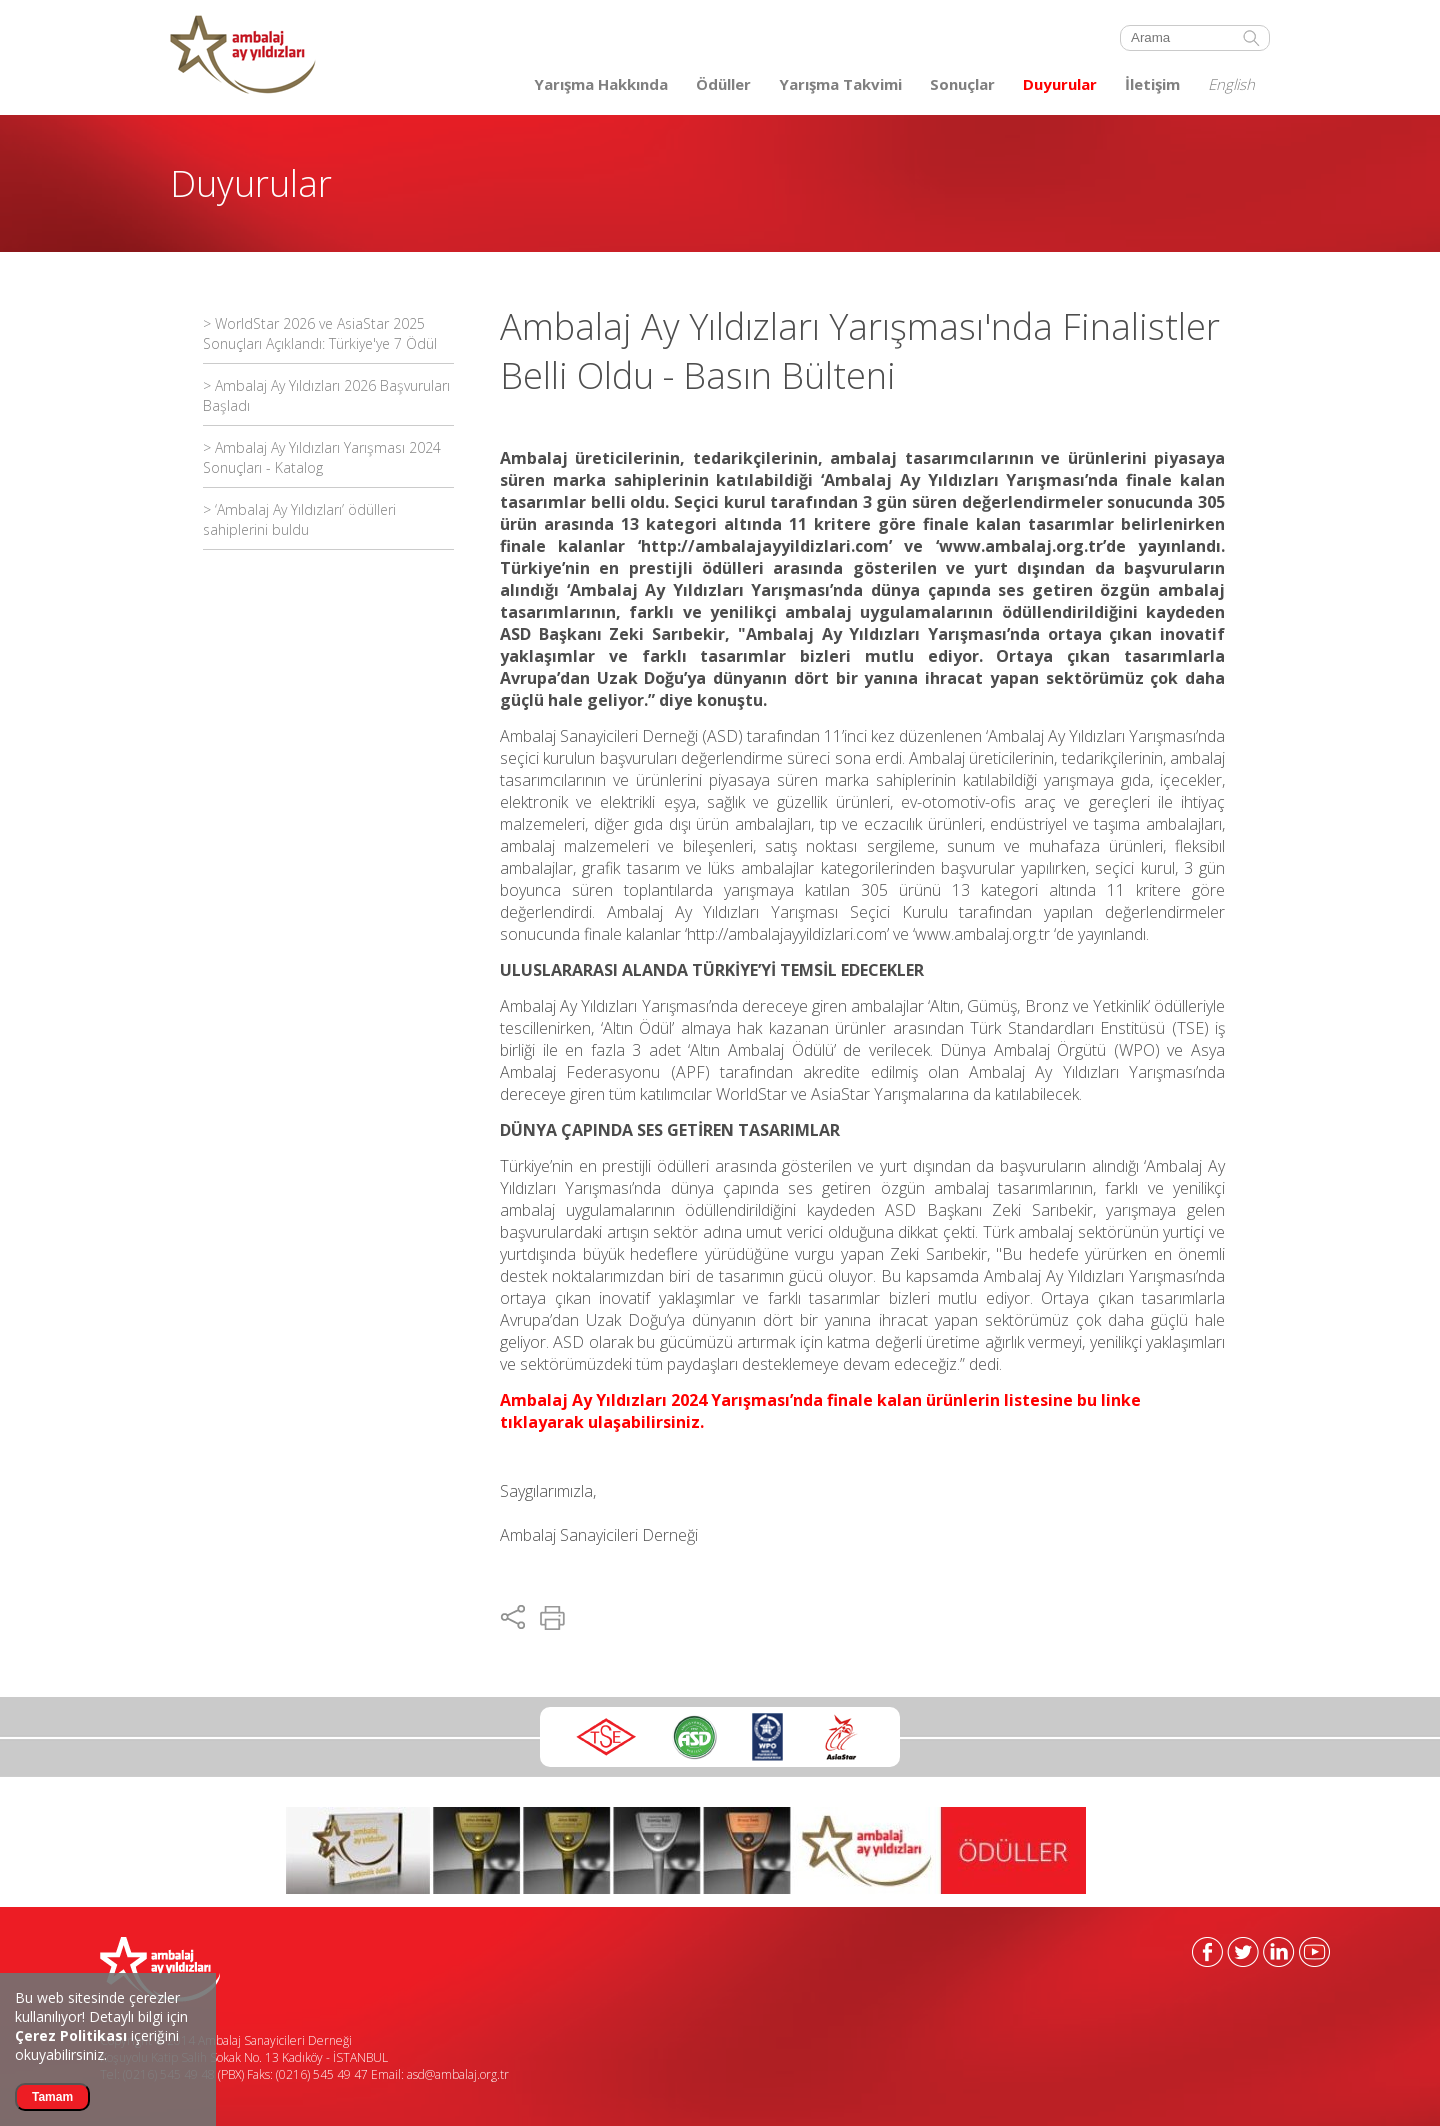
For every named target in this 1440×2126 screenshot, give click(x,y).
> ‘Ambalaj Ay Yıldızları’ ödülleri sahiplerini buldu (299, 519)
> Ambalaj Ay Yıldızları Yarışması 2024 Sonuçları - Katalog (322, 457)
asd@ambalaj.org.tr (458, 2074)
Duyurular (1060, 84)
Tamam (52, 2097)
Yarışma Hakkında (601, 84)
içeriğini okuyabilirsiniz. (97, 2045)
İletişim (1152, 84)
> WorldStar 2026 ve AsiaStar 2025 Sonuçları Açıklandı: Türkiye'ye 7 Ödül (320, 333)
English (1231, 84)
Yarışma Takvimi (840, 84)
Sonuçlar (962, 84)
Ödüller (723, 84)
